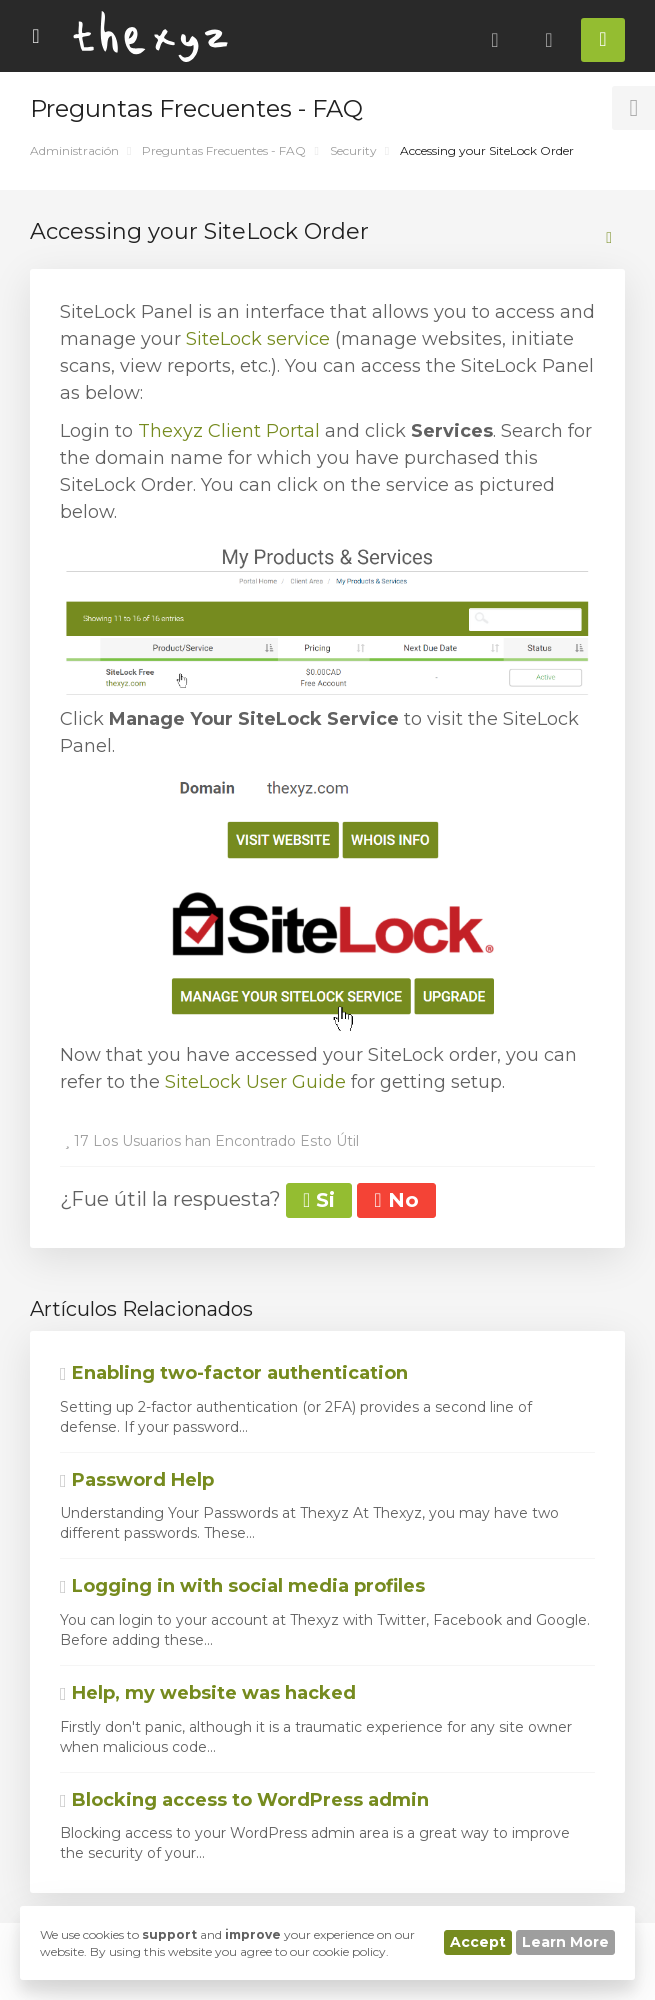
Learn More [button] (565, 1942)
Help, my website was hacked (208, 1693)
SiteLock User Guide (255, 1082)
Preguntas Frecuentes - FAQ (224, 150)
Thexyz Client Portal (229, 431)
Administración (74, 150)
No (396, 1200)
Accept (478, 1942)
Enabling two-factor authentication (234, 1373)
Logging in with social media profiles (242, 1586)
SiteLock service (258, 339)
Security (353, 150)
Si (319, 1200)
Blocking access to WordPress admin (244, 1800)
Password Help (137, 1480)
